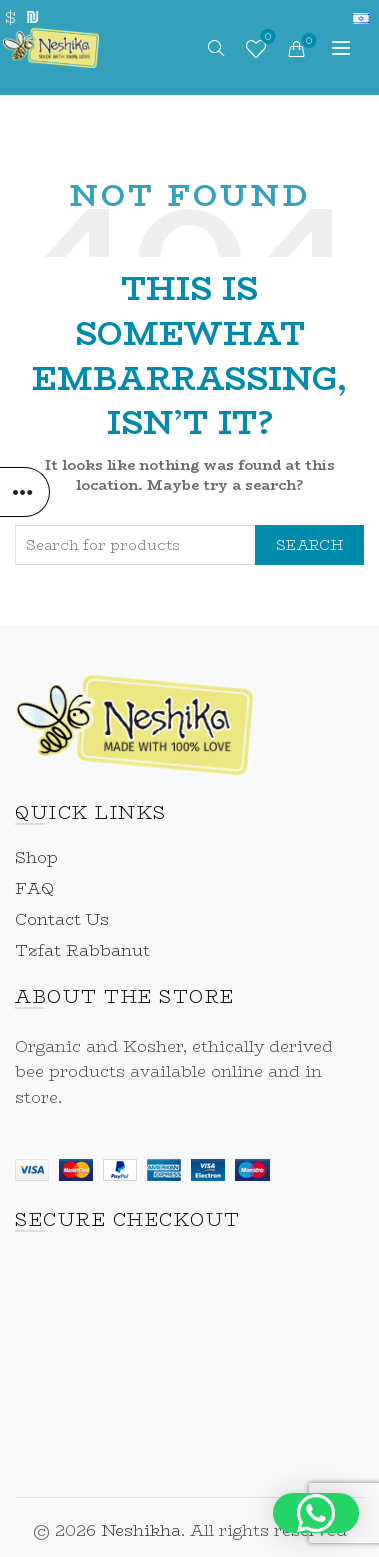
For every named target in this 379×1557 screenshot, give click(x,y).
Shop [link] (36, 857)
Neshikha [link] (141, 1530)
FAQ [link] (34, 888)
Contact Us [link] (62, 919)
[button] (316, 1513)
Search (309, 545)
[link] (51, 45)
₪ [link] (32, 17)
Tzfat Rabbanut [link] (82, 950)
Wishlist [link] (266, 39)
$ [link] (10, 17)
